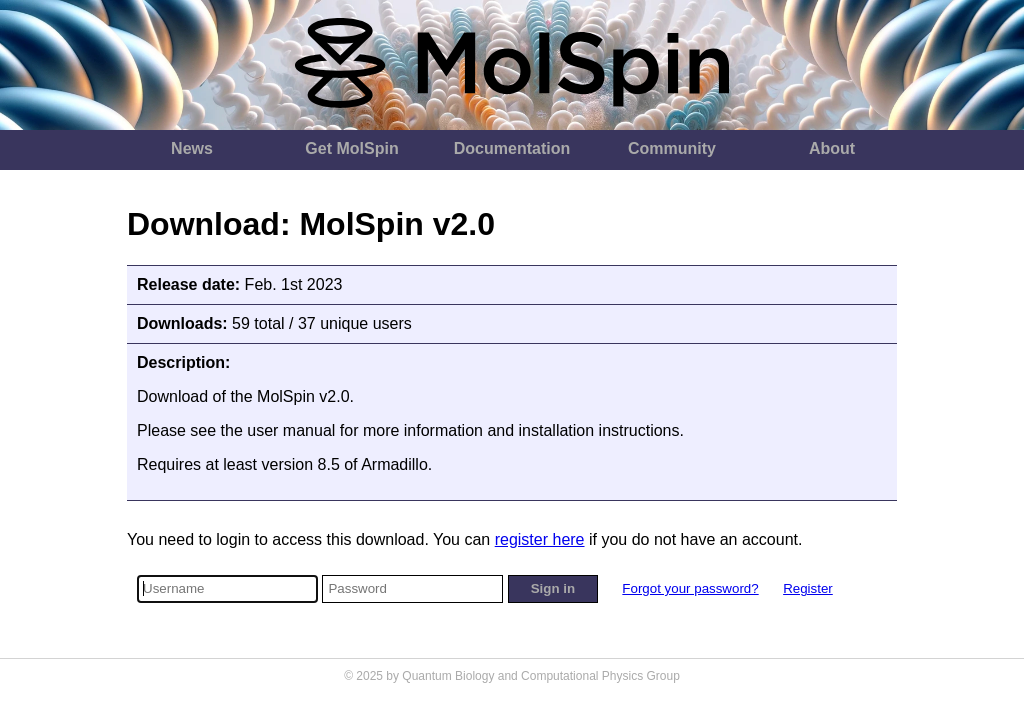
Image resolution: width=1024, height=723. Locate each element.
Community (672, 148)
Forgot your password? (690, 588)
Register (808, 588)
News (192, 148)
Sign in (553, 588)
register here (540, 539)
